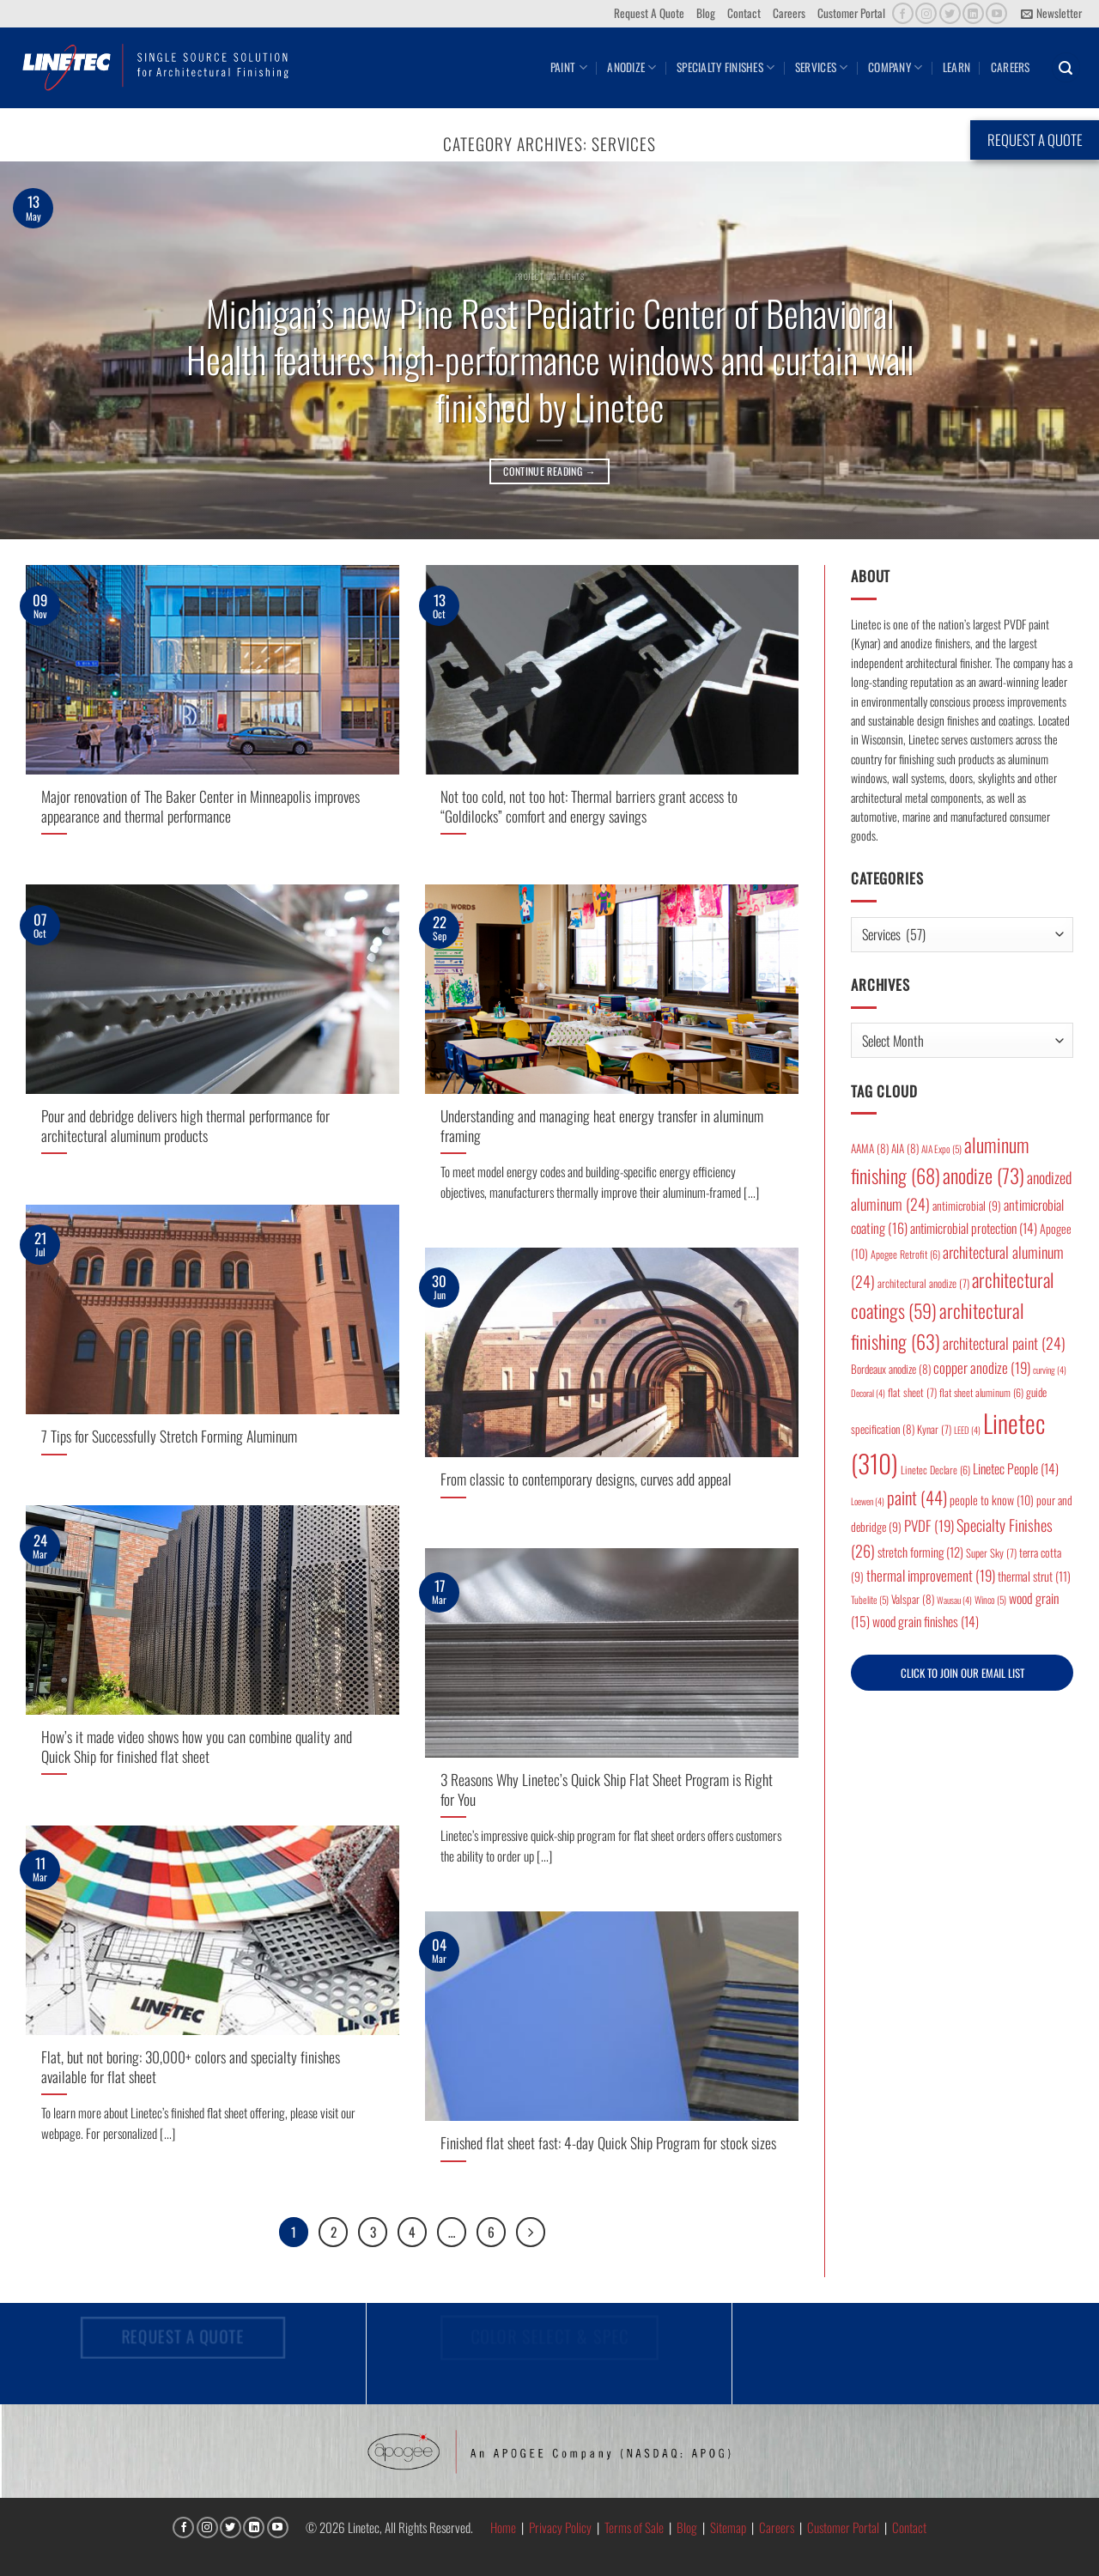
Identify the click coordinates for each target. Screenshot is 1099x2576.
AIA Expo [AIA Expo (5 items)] (941, 1148)
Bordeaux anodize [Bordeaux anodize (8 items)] (891, 1368)
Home (503, 2527)
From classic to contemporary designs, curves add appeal (586, 1479)
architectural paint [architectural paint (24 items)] (1004, 1343)
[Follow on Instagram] (926, 13)
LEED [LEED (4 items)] (967, 1430)
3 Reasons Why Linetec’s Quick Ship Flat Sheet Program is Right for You (606, 1789)
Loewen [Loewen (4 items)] (867, 1501)
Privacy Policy (560, 2527)
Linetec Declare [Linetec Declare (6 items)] (935, 1469)
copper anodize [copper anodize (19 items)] (981, 1367)
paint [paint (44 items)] (917, 1497)
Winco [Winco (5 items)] (990, 1599)
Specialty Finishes (725, 67)
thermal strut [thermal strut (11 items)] (1034, 1576)
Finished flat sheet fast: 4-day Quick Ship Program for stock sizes (608, 2143)
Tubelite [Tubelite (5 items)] (870, 1599)
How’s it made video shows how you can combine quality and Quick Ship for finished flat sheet (196, 1746)
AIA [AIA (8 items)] (905, 1148)
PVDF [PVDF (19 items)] (929, 1525)
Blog (705, 12)
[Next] (533, 2232)
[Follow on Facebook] (903, 13)
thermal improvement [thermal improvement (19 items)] (930, 1575)
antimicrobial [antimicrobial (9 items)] (966, 1205)
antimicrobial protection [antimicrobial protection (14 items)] (973, 1228)
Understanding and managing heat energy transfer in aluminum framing (601, 1125)
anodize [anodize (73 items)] (983, 1175)
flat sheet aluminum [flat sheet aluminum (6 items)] (981, 1392)
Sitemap (728, 2527)
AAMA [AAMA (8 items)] (870, 1148)
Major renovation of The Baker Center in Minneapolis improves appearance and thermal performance (200, 806)
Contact (744, 12)
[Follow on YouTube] (996, 13)
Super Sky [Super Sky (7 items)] (991, 1553)
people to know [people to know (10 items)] (992, 1500)
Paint (568, 67)
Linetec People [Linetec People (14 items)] (1016, 1468)
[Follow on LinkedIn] (973, 13)
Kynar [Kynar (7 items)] (934, 1429)
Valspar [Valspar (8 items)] (912, 1598)
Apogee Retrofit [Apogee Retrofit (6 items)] (905, 1254)
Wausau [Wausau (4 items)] (954, 1600)
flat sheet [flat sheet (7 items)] (912, 1392)
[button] (1051, 13)
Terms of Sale (634, 2527)
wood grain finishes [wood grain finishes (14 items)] (925, 1621)
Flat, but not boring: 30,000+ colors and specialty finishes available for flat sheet (190, 2066)
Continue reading (549, 471)
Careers (789, 12)
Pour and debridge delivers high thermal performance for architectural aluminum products (185, 1125)
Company (895, 67)
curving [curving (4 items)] (1049, 1369)
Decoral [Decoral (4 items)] (868, 1393)
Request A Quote (649, 12)
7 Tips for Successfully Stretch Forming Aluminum (169, 1436)
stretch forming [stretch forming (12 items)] (920, 1551)
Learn (956, 67)
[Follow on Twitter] (950, 13)
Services (821, 67)
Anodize (631, 67)
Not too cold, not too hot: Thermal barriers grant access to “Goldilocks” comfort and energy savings (589, 806)
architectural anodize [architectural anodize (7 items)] (923, 1283)
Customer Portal (851, 12)
